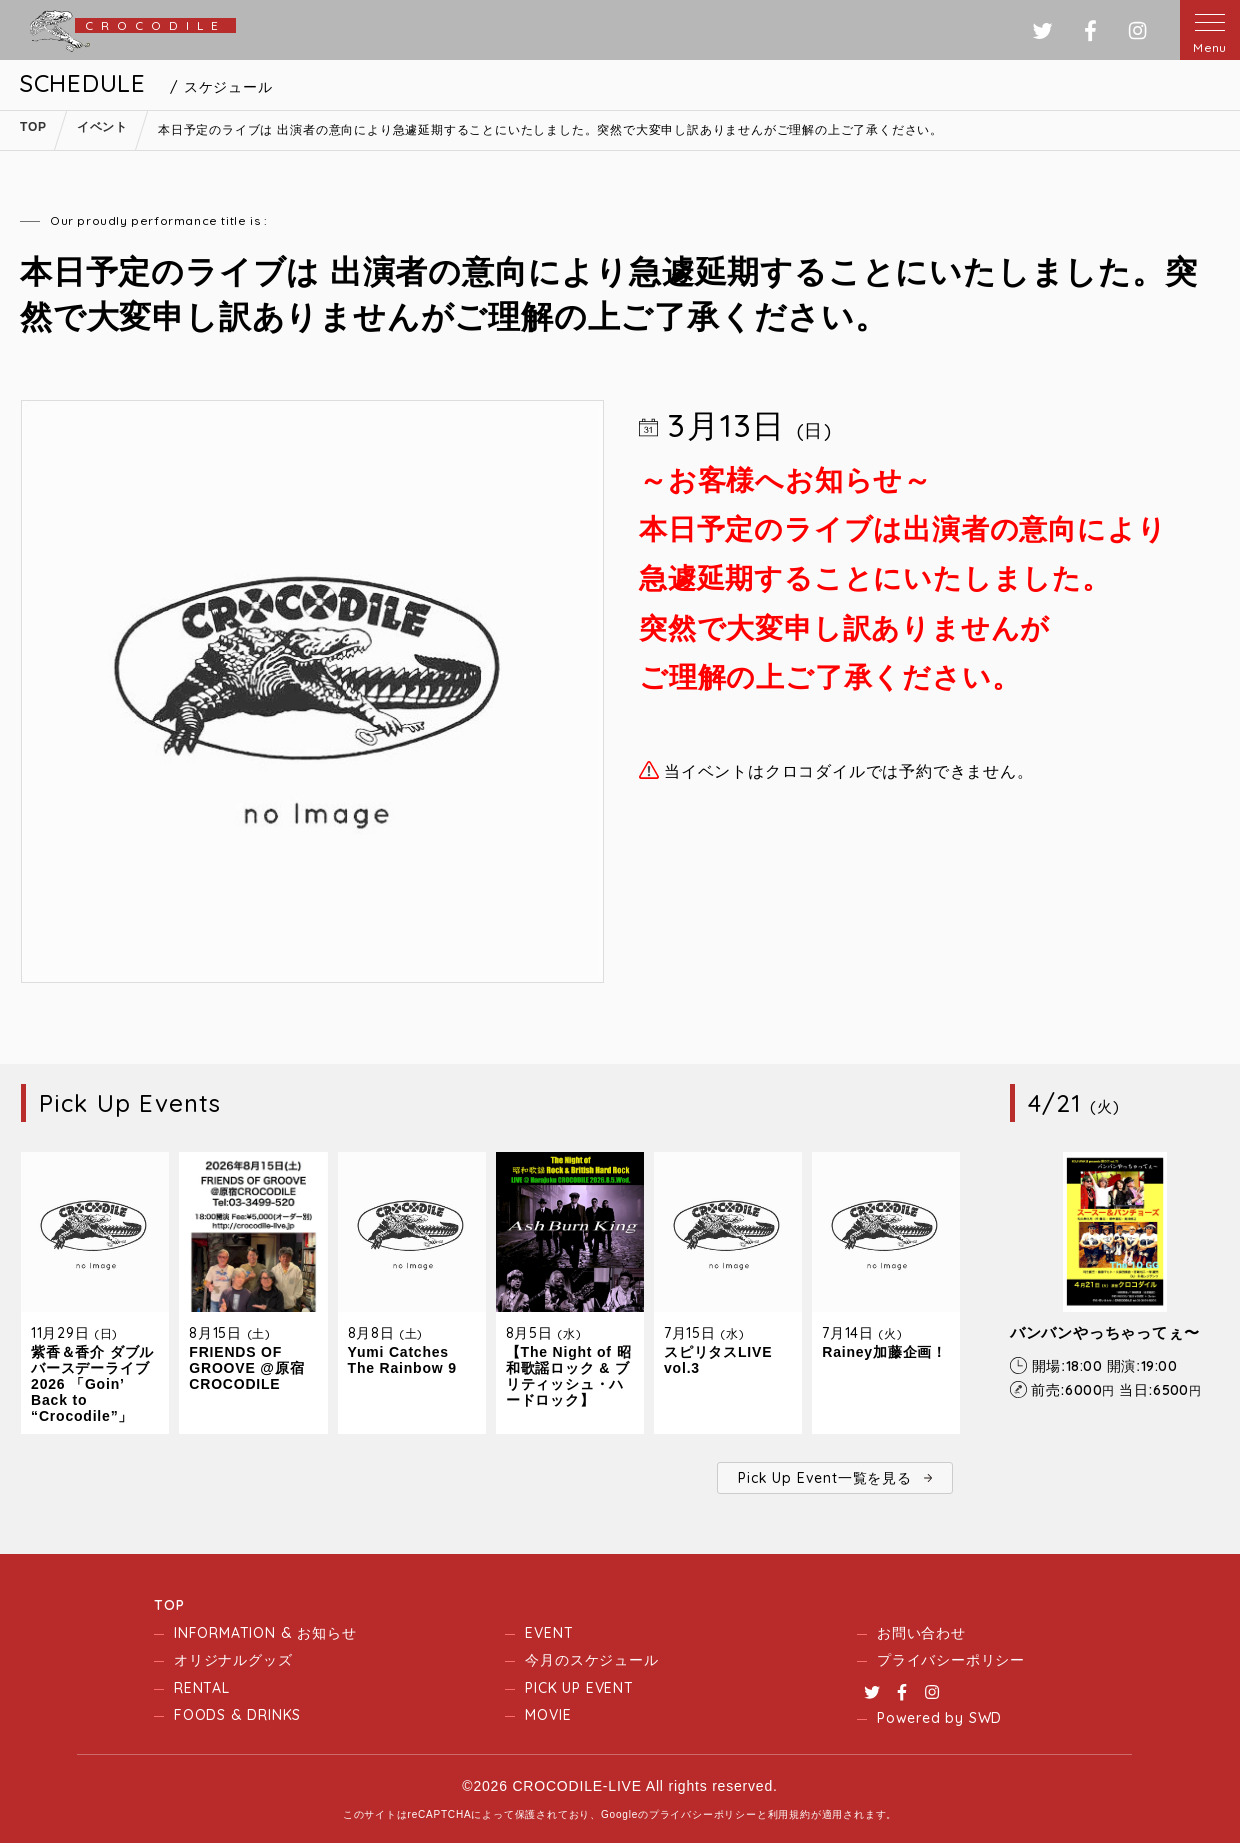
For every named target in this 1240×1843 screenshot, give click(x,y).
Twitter (872, 1692)
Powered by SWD (939, 1718)
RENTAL (202, 1688)
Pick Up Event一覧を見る (824, 1478)
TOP (169, 1605)
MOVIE (548, 1715)
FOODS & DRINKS (237, 1715)
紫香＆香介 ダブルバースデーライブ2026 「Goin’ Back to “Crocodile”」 (92, 1384)
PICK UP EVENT (579, 1688)
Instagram (932, 1692)
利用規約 (789, 1814)
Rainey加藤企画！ (884, 1352)
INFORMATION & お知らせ (265, 1633)
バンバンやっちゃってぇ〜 (1105, 1332)
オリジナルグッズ (233, 1660)
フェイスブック (1090, 30)
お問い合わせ (921, 1633)
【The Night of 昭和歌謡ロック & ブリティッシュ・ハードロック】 (569, 1376)
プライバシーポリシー (951, 1660)
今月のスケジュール (591, 1660)
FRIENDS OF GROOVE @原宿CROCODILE (246, 1368)
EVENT (549, 1633)
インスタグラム (1137, 30)
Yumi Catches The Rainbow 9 (402, 1360)
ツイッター (1042, 30)
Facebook (902, 1692)
